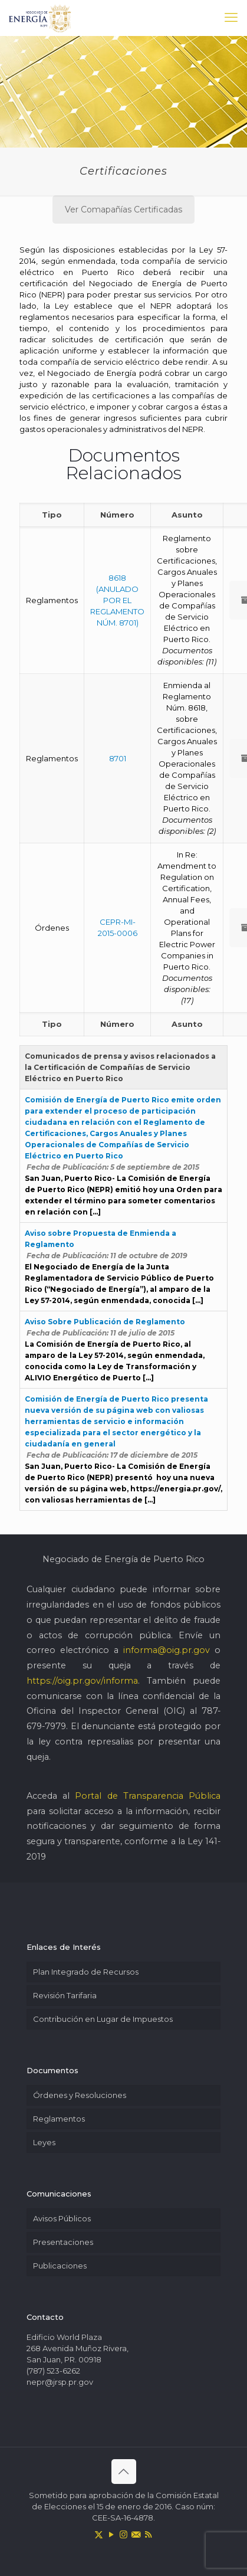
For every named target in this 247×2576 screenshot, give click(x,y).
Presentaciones (63, 2242)
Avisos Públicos (62, 2218)
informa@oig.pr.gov (166, 1650)
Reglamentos (59, 2118)
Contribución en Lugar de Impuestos (103, 2019)
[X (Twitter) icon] (98, 2534)
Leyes (44, 2142)
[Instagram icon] (123, 2534)
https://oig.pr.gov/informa (82, 1680)
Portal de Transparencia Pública (147, 1796)
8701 (117, 758)
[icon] (135, 2534)
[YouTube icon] (111, 2534)
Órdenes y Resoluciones (79, 2095)
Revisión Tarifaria (65, 1995)
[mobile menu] (231, 18)
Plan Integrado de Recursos (86, 1971)
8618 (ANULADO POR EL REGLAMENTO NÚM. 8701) (117, 600)
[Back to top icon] (123, 2471)
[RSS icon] (148, 2534)
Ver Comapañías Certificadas (123, 209)
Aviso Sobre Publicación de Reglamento (105, 1321)
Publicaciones (60, 2265)
